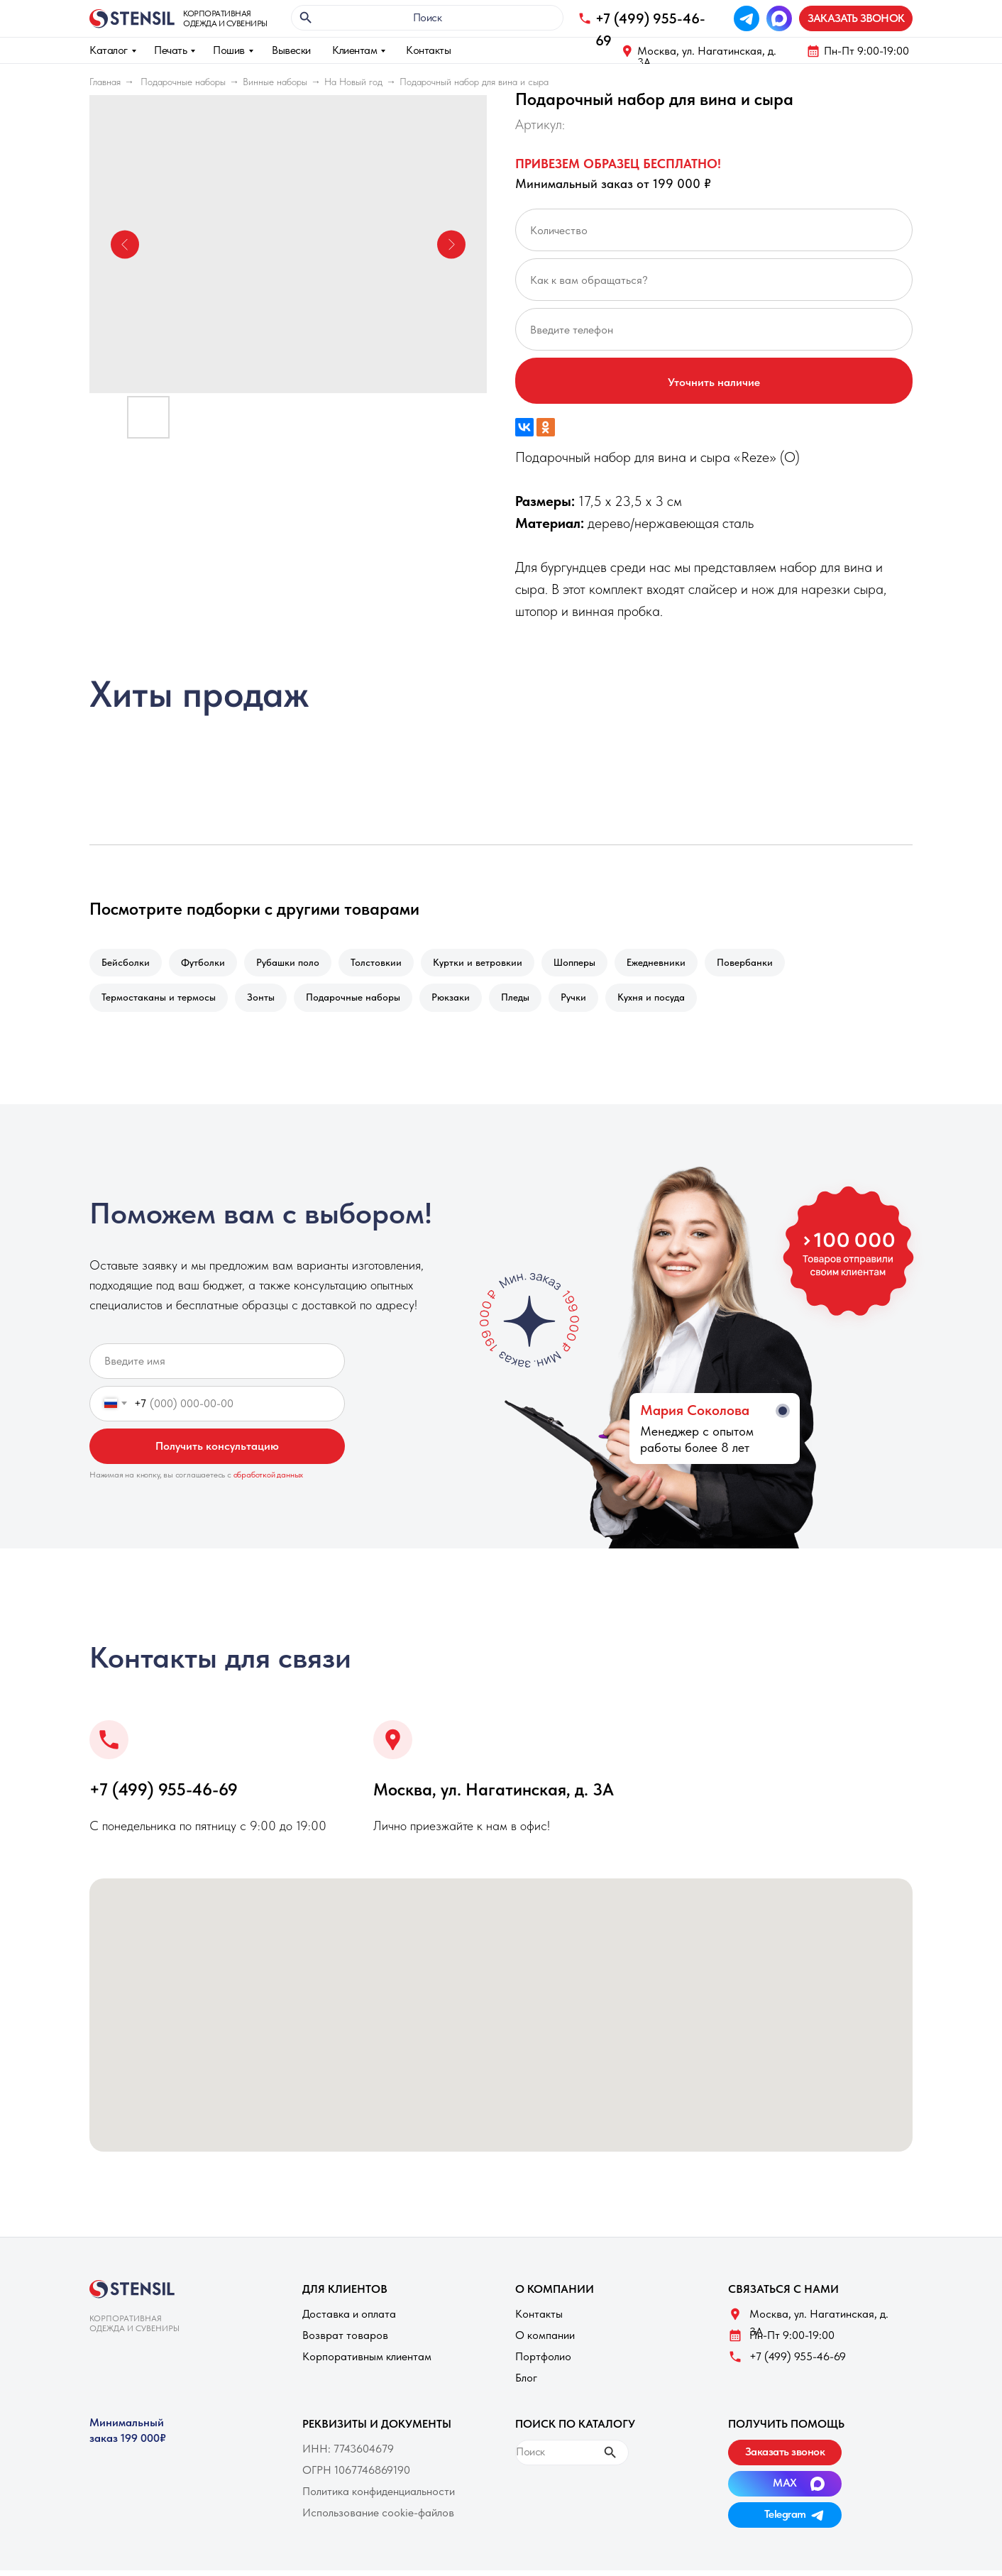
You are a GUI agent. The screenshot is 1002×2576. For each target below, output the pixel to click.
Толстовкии (386, 963)
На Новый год (353, 81)
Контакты (428, 50)
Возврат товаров (345, 2340)
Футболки (207, 963)
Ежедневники (674, 963)
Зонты (265, 1001)
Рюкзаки (460, 1001)
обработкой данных (268, 1480)
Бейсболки (127, 963)
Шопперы (590, 963)
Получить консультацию (217, 1451)
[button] (856, 18)
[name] (217, 1367)
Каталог (108, 50)
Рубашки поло (294, 963)
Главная (105, 81)
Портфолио (543, 2362)
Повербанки (766, 963)
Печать (170, 50)
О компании (545, 2340)
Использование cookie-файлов (378, 2518)
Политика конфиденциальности (378, 2497)
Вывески (291, 50)
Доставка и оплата (349, 2319)
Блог (526, 2383)
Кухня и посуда (669, 1001)
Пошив (229, 50)
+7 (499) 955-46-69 (163, 1795)
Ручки (589, 1001)
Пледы (528, 1001)
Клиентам (354, 50)
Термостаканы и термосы (160, 1001)
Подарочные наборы (183, 81)
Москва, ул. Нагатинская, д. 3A (706, 56)
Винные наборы (275, 81)
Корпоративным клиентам (366, 2362)
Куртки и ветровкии (490, 963)
